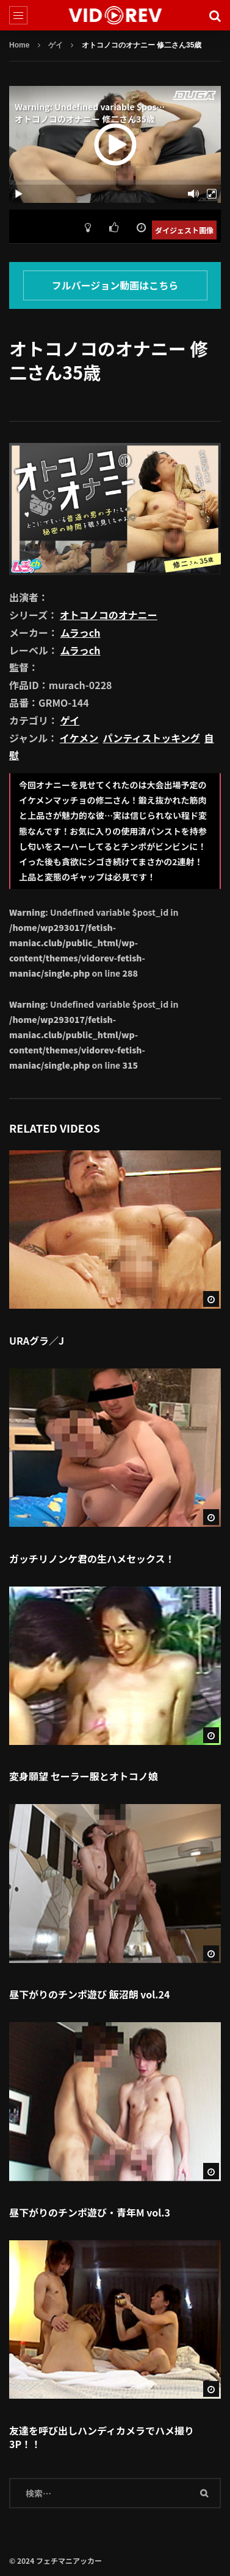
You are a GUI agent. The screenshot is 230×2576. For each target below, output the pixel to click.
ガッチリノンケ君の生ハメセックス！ (92, 1558)
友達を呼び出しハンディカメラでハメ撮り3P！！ (101, 2437)
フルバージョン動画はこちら (115, 285)
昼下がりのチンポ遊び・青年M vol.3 (89, 2212)
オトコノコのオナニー (108, 614)
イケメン (79, 738)
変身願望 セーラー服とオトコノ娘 (83, 1776)
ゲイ (55, 45)
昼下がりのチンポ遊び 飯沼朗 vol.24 (89, 1994)
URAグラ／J (36, 1340)
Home (19, 45)
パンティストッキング (150, 738)
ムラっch (80, 632)
